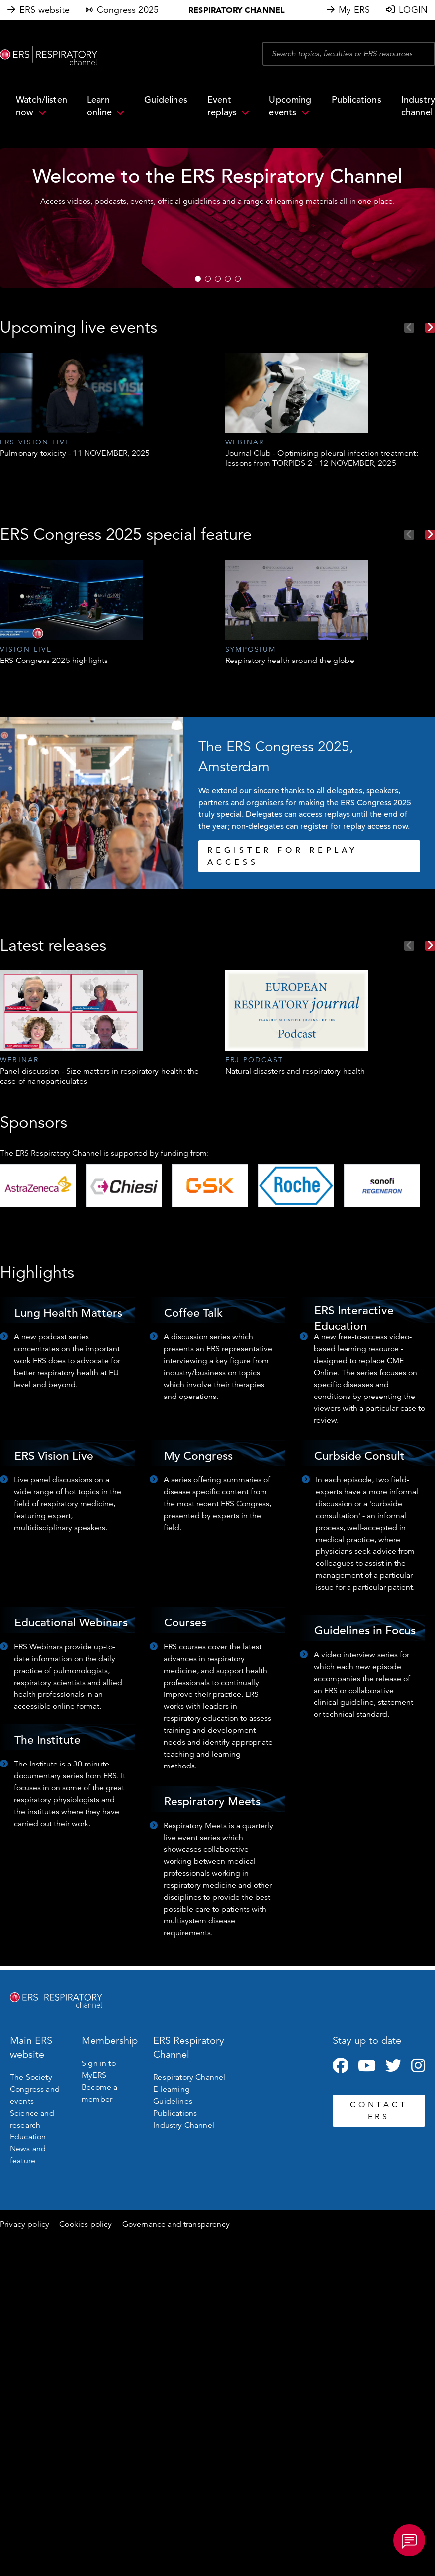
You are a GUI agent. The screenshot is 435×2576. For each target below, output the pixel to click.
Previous (409, 328)
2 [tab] (208, 279)
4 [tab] (228, 279)
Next (430, 328)
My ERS (354, 9)
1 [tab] (198, 279)
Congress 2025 (128, 9)
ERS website (44, 9)
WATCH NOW (360, 269)
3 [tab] (218, 279)
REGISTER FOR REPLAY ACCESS (282, 856)
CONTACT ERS (378, 2111)
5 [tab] (238, 279)
